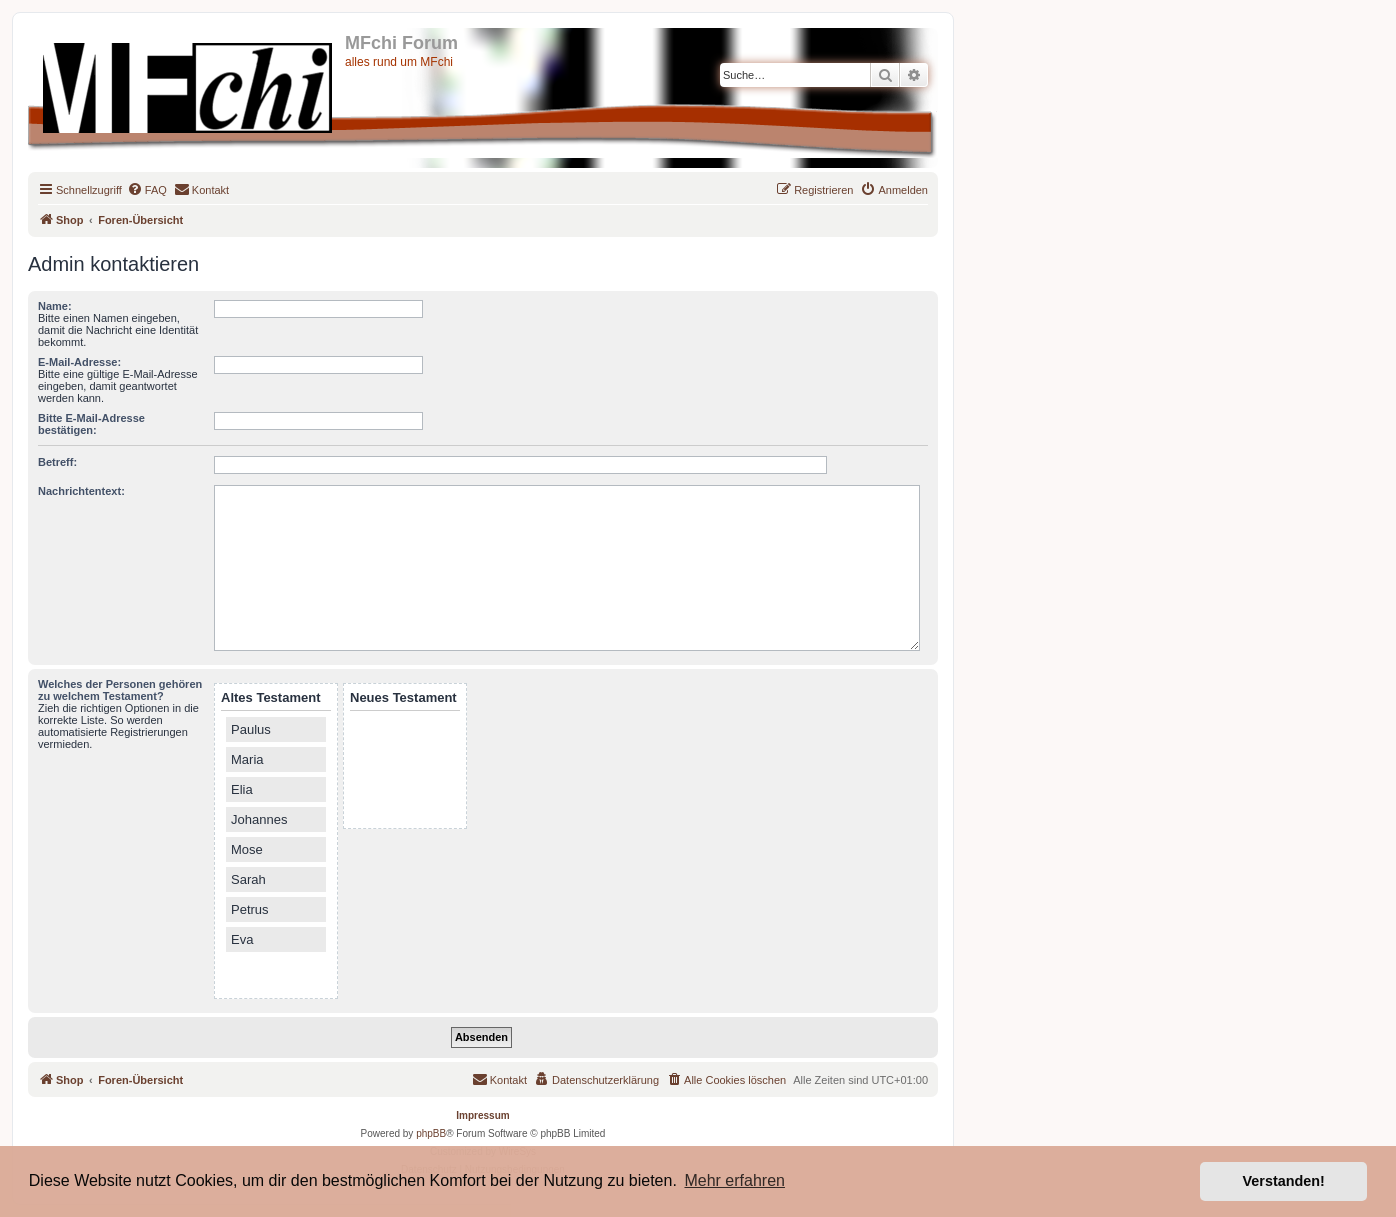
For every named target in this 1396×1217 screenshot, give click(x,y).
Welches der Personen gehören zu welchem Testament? (120, 690)
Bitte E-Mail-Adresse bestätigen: (91, 424)
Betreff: (57, 462)
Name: (55, 306)
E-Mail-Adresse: (79, 362)
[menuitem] (147, 190)
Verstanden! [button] (1284, 1181)
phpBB (431, 1133)
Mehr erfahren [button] (734, 1180)
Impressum (482, 1115)
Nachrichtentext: (81, 491)
